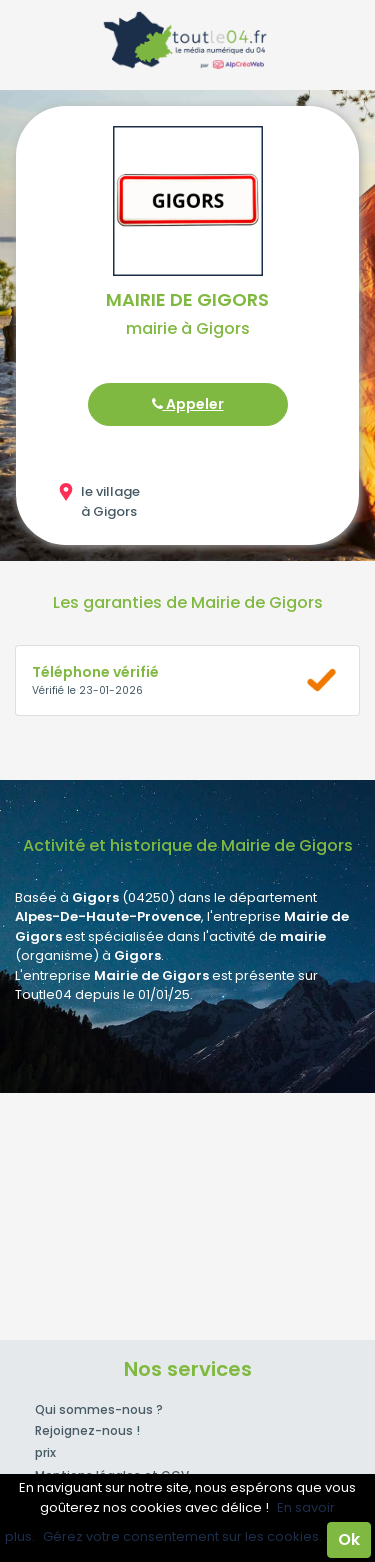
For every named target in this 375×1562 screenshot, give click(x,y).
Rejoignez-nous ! (87, 1430)
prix (45, 1452)
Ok (349, 1539)
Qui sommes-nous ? (99, 1409)
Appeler (188, 404)
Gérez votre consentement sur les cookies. (182, 1536)
